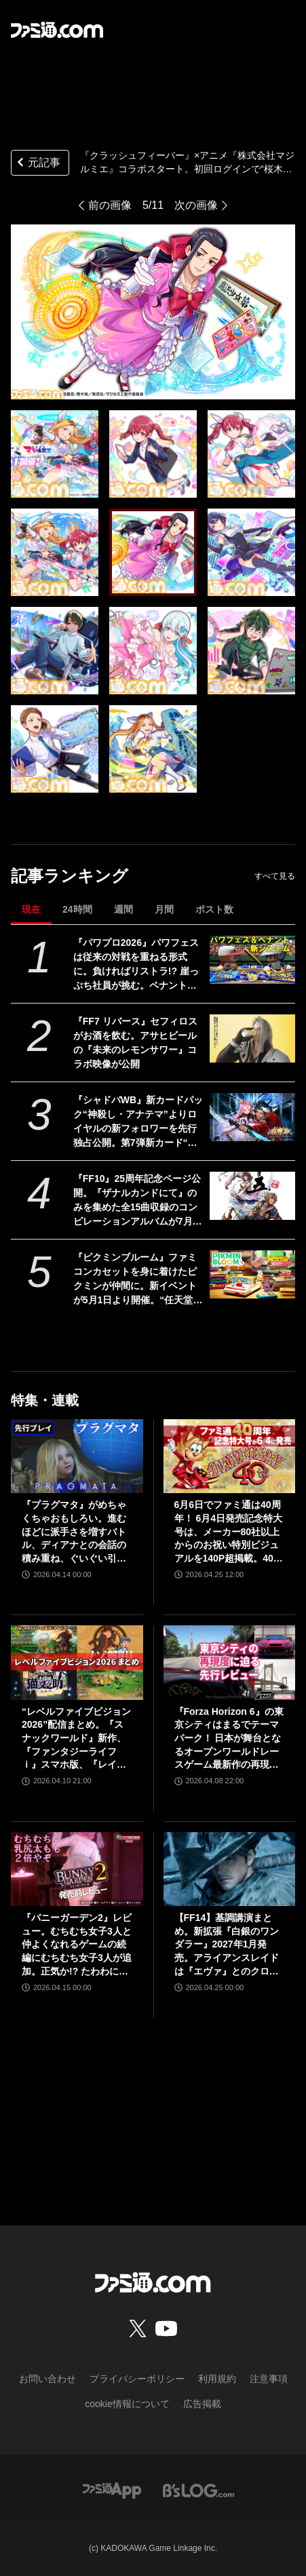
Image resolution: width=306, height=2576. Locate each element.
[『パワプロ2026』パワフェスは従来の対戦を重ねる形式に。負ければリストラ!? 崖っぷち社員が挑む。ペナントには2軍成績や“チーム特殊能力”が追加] (252, 960)
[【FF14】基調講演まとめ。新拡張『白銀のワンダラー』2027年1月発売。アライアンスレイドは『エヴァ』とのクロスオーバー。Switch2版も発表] (230, 1869)
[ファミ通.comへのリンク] (57, 30)
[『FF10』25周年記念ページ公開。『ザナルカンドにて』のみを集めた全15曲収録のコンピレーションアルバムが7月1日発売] (252, 1196)
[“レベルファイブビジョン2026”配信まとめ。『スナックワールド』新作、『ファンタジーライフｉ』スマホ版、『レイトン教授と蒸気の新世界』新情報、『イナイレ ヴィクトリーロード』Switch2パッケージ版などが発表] (77, 1662)
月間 (164, 909)
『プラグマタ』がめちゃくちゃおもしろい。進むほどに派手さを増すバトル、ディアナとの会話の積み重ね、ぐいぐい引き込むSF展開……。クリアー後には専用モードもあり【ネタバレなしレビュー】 (75, 1532)
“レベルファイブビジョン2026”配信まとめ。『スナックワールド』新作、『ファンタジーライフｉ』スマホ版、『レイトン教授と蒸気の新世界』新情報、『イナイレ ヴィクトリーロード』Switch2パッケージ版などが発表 (77, 1739)
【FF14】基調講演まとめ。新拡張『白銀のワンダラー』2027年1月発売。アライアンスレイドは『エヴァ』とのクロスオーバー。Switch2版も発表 (226, 1945)
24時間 (77, 909)
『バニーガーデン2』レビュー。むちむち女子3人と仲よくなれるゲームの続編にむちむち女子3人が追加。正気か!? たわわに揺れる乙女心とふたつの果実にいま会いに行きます (77, 1945)
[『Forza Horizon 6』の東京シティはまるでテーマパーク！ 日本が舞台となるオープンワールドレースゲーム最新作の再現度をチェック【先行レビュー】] (230, 1662)
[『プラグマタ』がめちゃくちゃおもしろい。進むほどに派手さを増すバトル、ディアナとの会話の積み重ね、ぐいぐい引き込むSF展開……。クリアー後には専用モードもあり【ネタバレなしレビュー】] (77, 1456)
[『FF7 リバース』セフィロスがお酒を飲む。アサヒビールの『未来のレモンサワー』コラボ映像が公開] (252, 1038)
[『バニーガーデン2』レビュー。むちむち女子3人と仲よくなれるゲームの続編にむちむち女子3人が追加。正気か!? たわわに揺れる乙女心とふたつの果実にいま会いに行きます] (77, 1869)
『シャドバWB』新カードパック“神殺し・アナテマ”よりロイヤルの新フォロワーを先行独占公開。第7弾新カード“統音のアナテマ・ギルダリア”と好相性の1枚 (138, 1122)
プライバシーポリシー (137, 2378)
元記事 (37, 164)
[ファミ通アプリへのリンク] (112, 2489)
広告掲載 (202, 2403)
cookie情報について (127, 2403)
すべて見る (274, 876)
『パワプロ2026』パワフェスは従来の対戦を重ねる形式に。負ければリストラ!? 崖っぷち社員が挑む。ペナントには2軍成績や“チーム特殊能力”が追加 (136, 965)
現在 (31, 909)
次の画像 (196, 205)
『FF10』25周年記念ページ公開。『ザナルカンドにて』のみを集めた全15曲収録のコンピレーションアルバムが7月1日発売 (137, 1201)
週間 (123, 909)
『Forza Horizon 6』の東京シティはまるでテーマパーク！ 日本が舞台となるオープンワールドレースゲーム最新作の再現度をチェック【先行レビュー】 (229, 1739)
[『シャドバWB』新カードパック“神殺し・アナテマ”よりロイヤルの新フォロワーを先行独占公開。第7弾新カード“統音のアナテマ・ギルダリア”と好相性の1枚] (252, 1117)
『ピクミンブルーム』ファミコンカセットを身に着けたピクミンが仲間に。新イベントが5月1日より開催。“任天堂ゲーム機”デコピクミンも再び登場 (138, 1279)
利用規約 (217, 2378)
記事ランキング (69, 876)
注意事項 (269, 2378)
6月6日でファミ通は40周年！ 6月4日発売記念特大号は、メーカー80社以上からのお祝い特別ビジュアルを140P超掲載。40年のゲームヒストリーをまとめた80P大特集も (228, 1532)
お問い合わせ (47, 2378)
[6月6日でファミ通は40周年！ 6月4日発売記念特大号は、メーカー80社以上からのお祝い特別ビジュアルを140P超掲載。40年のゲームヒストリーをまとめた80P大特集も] (230, 1456)
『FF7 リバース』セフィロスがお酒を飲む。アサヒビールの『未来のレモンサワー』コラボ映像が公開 (135, 1042)
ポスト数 (214, 909)
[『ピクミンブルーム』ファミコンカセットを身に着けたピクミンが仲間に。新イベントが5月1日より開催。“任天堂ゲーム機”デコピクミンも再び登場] (252, 1274)
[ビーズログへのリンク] (198, 2489)
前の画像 (110, 205)
